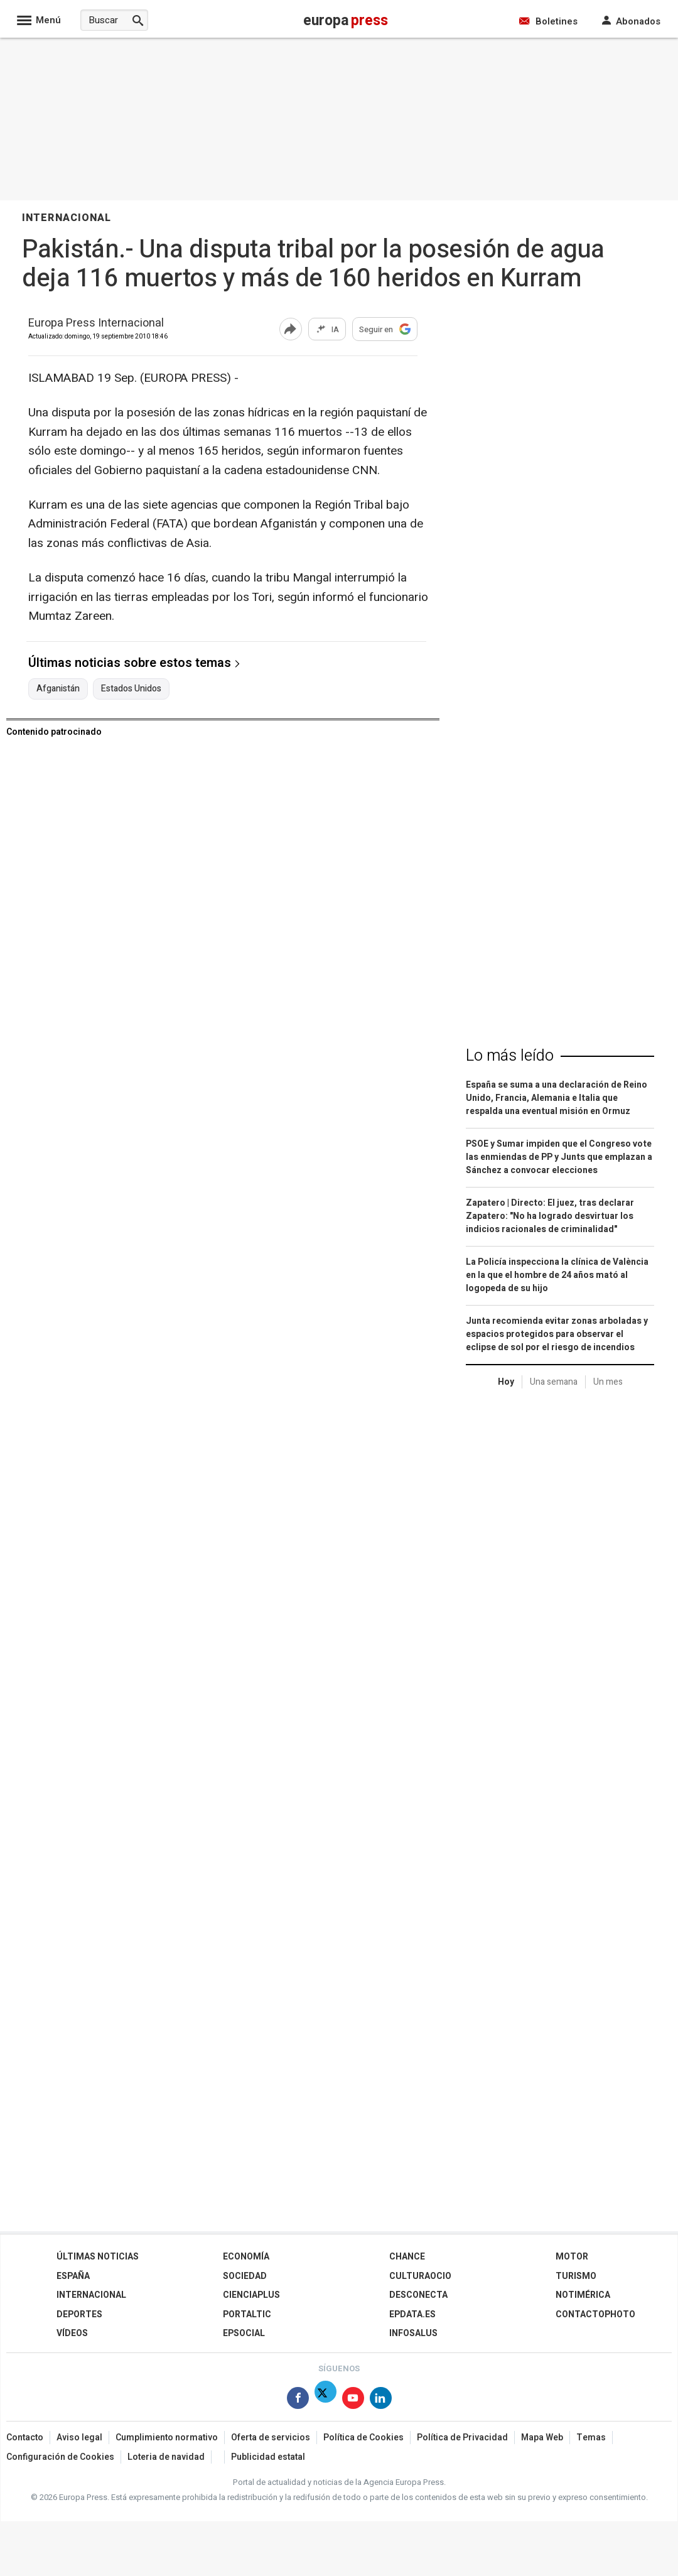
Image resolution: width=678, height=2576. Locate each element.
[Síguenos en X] (325, 2400)
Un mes (608, 1381)
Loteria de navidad (166, 2457)
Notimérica (583, 2295)
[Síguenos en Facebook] (298, 2400)
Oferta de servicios (270, 2437)
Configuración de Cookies (60, 2457)
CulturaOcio (420, 2276)
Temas (591, 2437)
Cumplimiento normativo (167, 2437)
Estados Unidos (131, 689)
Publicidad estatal (268, 2457)
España (73, 2276)
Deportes (79, 2314)
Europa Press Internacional (96, 323)
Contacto (24, 2437)
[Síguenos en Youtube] (353, 2400)
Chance (407, 2256)
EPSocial (244, 2333)
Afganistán (58, 689)
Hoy (506, 1381)
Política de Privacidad (462, 2437)
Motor (572, 2256)
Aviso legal (79, 2437)
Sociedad (245, 2276)
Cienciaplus (251, 2295)
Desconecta (418, 2295)
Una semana (554, 1381)
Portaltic (247, 2314)
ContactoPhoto (595, 2314)
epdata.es (412, 2314)
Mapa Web (542, 2437)
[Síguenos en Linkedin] (381, 2400)
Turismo (576, 2276)
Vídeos (72, 2333)
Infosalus (413, 2333)
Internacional (91, 2295)
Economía (246, 2256)
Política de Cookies (363, 2437)
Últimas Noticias (97, 2256)
